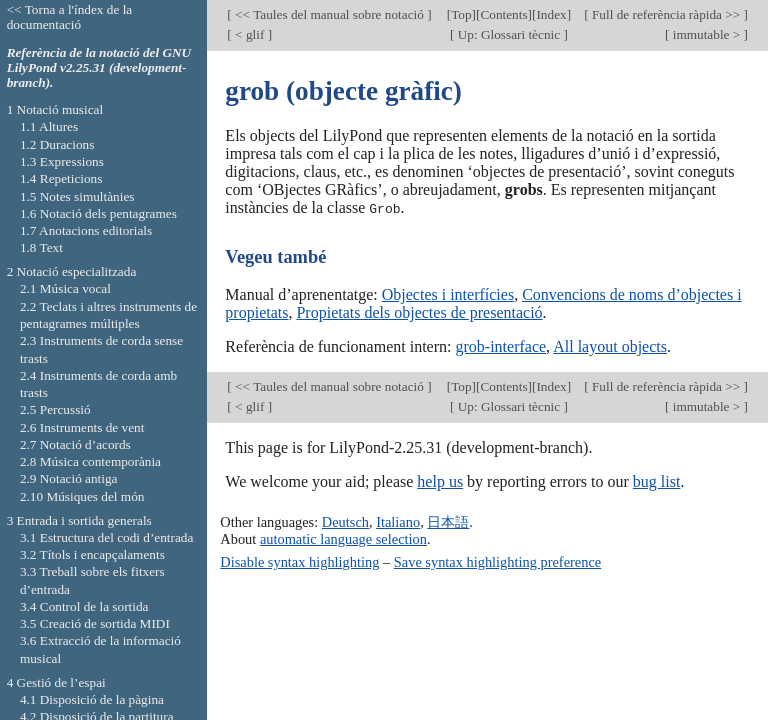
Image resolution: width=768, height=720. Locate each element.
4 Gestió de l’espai (56, 682)
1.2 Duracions (57, 144)
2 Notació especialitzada (72, 271)
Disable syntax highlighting (299, 561)
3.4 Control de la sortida (84, 606)
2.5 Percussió (55, 409)
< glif (250, 34)
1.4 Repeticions (61, 178)
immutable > (706, 34)
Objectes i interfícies (448, 293)
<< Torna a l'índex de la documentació (70, 17)
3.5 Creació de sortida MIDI (95, 623)
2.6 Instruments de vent (82, 427)
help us (440, 481)
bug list (657, 481)
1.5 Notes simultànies (77, 196)
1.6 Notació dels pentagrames (98, 213)
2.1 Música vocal (65, 288)
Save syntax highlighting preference (497, 561)
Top (461, 14)
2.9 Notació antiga (69, 478)
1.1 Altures (49, 126)
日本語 (448, 522)
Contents (503, 14)
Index (551, 14)
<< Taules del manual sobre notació (329, 14)
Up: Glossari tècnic (508, 34)
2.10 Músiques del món (82, 496)
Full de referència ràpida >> (666, 14)
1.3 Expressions (62, 161)
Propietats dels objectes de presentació (419, 311)
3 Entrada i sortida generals (79, 520)
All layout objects (610, 345)
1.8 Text (41, 247)
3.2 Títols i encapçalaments (92, 554)
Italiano (398, 522)
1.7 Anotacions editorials (86, 230)
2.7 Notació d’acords (75, 444)
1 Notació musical (55, 109)
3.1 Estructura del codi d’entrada (107, 537)
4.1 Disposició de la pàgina (92, 699)
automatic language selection (343, 538)
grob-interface (500, 345)
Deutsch (345, 522)
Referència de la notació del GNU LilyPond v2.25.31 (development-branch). (99, 67)
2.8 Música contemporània (90, 461)
